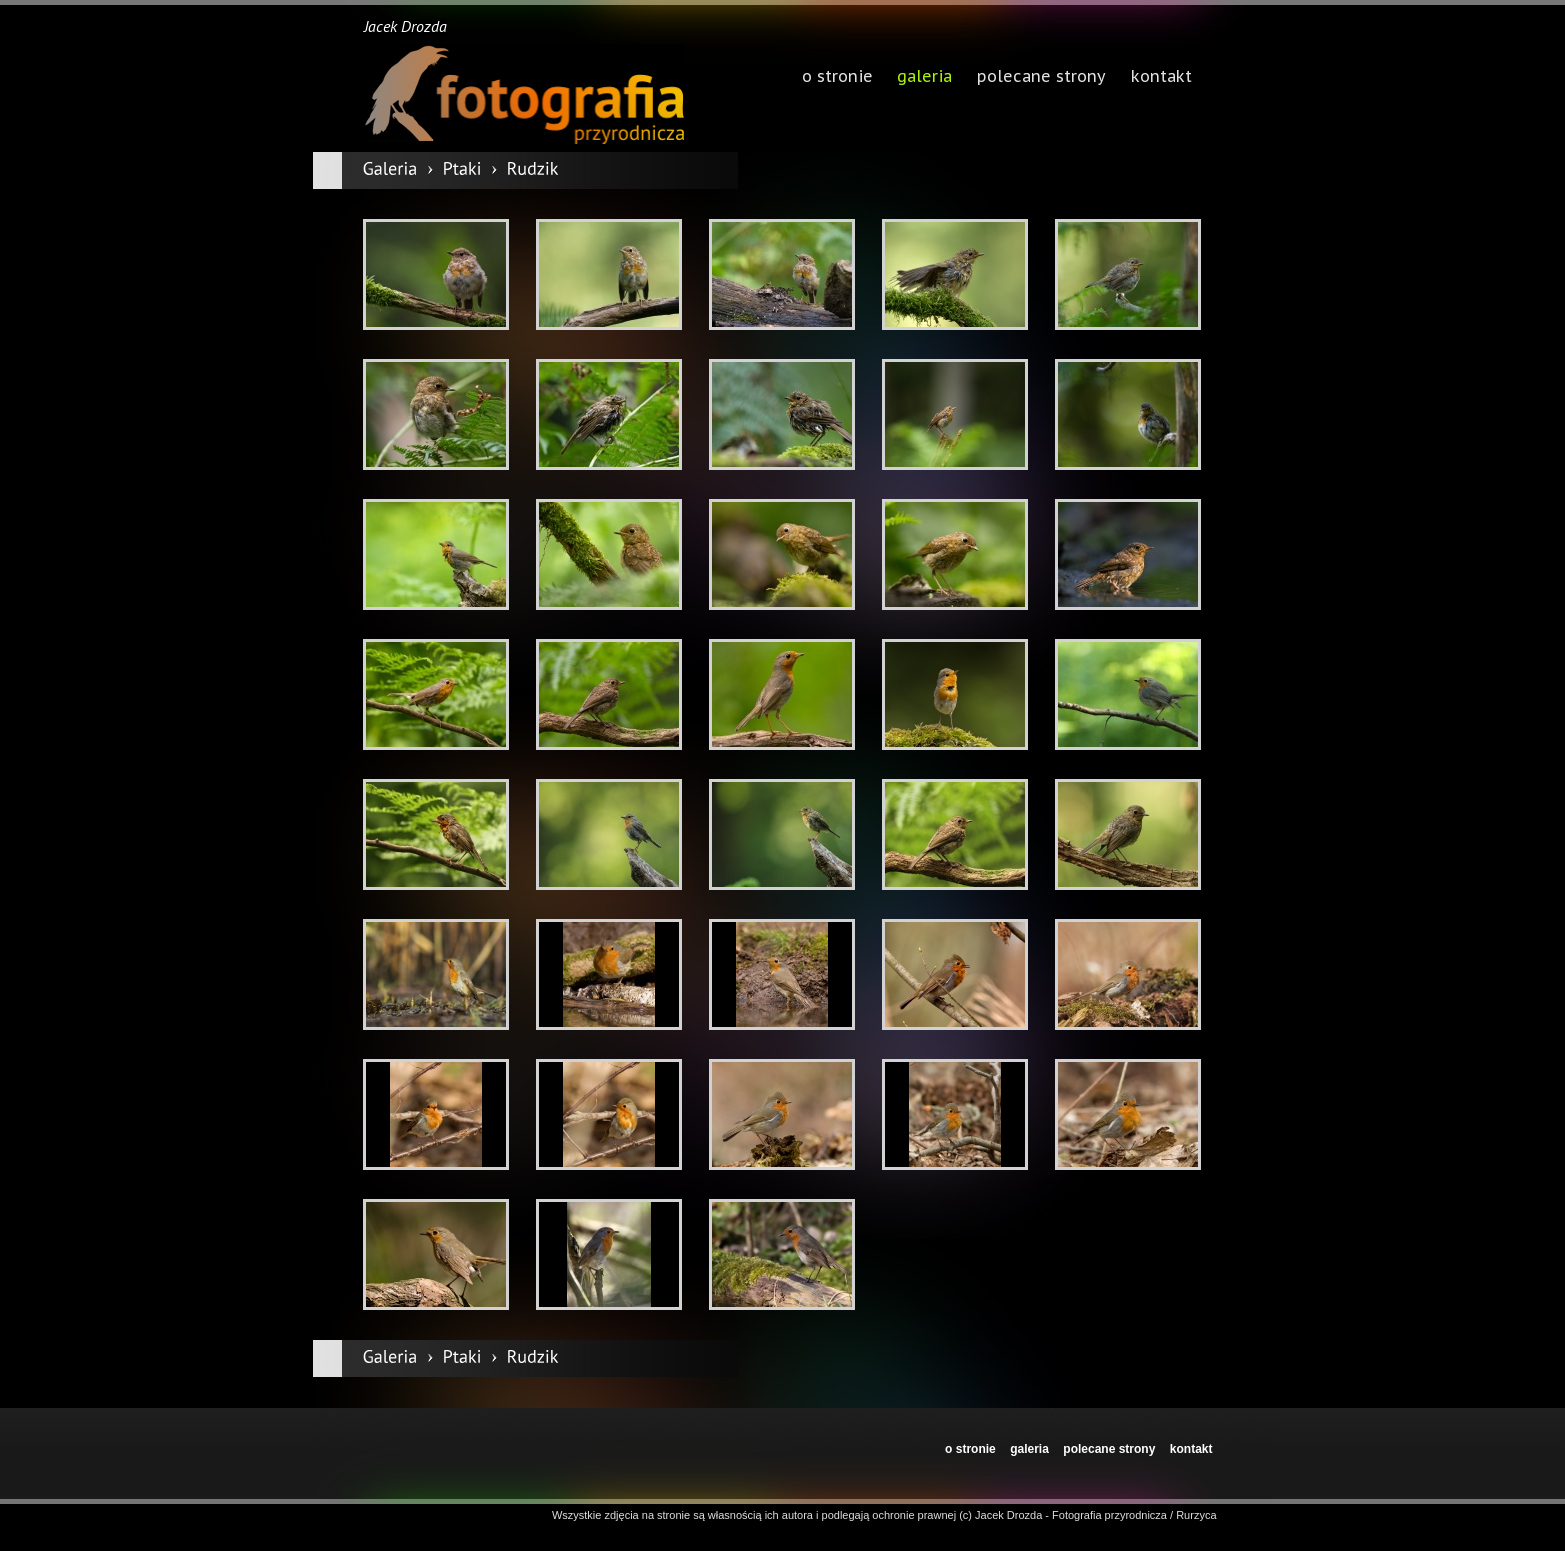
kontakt (1191, 1449)
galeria (924, 78)
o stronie (970, 1449)
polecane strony (1109, 1449)
